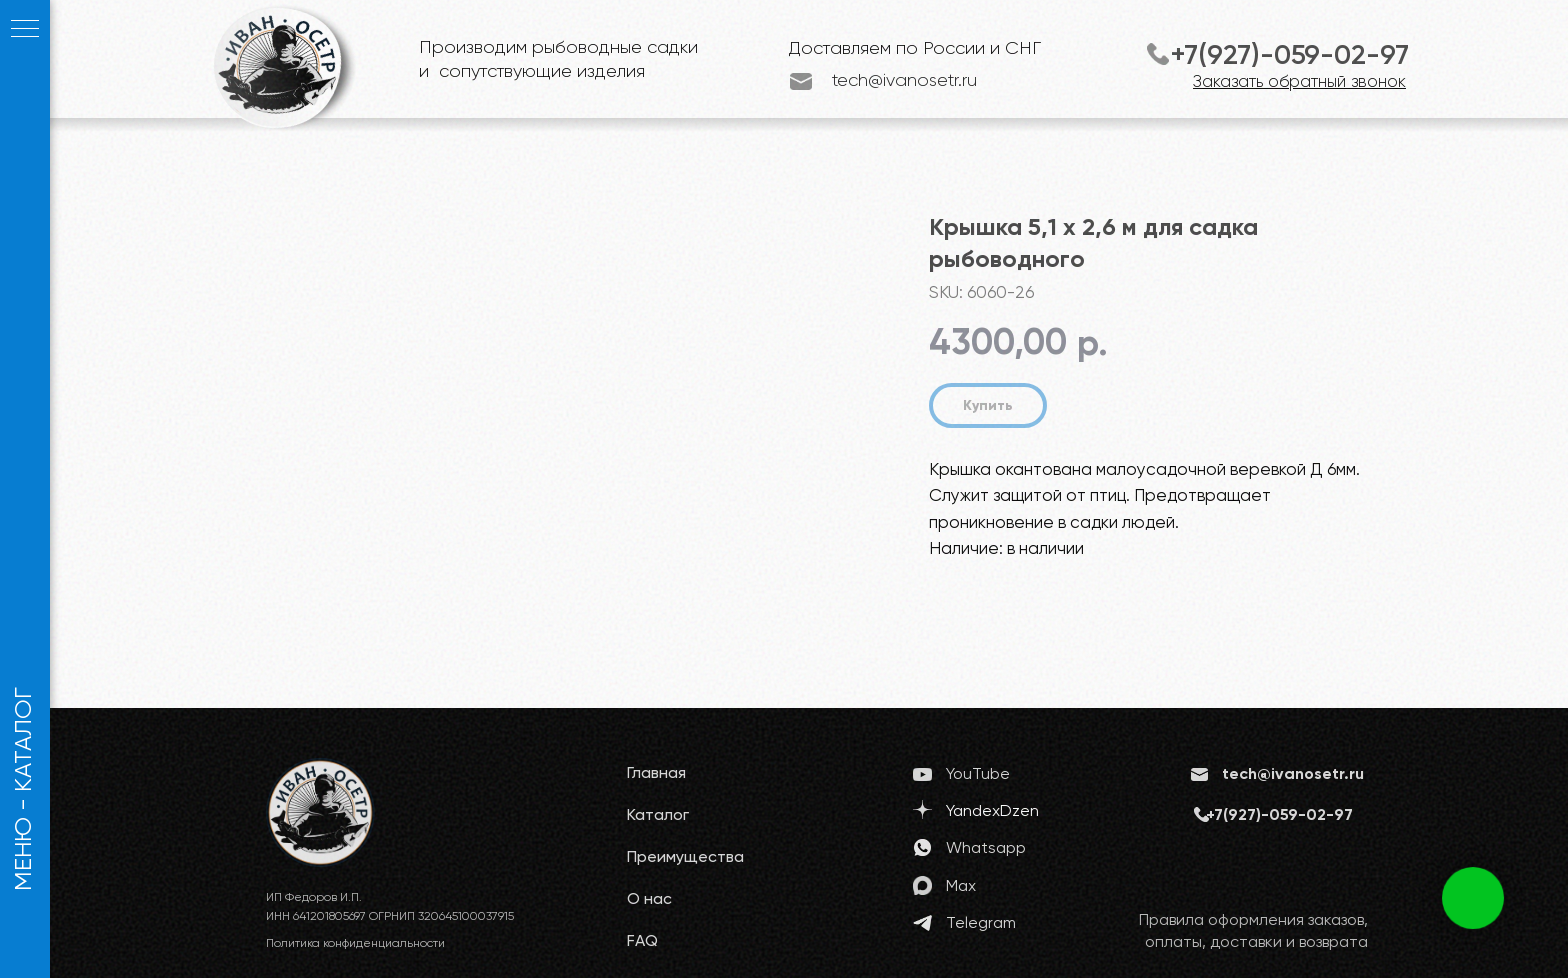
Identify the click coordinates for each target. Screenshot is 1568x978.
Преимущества (685, 858)
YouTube (978, 775)
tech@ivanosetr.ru (904, 81)
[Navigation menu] (25, 30)
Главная (656, 774)
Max (961, 887)
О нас (649, 900)
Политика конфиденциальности (355, 944)
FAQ (642, 942)
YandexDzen (992, 812)
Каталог (658, 816)
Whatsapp (986, 849)
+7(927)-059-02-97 (1289, 56)
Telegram (981, 924)
